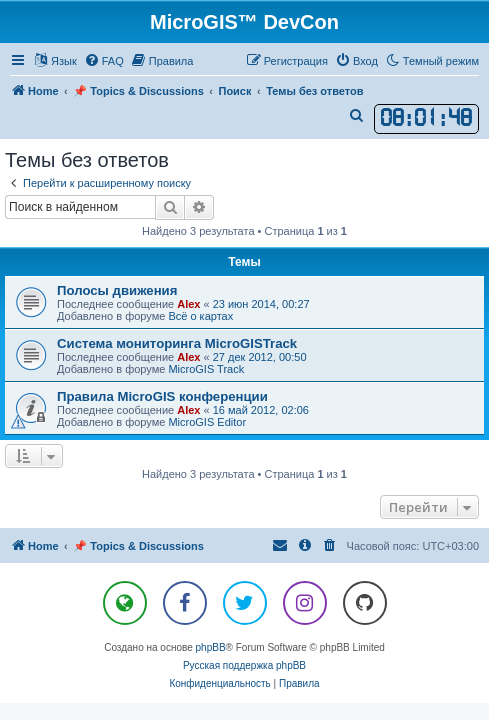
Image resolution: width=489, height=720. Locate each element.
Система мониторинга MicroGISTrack (177, 343)
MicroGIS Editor (207, 422)
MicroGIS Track (206, 369)
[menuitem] (104, 61)
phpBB (211, 647)
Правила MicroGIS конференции (162, 396)
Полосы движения (117, 290)
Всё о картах (200, 316)
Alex (188, 304)
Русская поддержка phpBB (244, 665)
